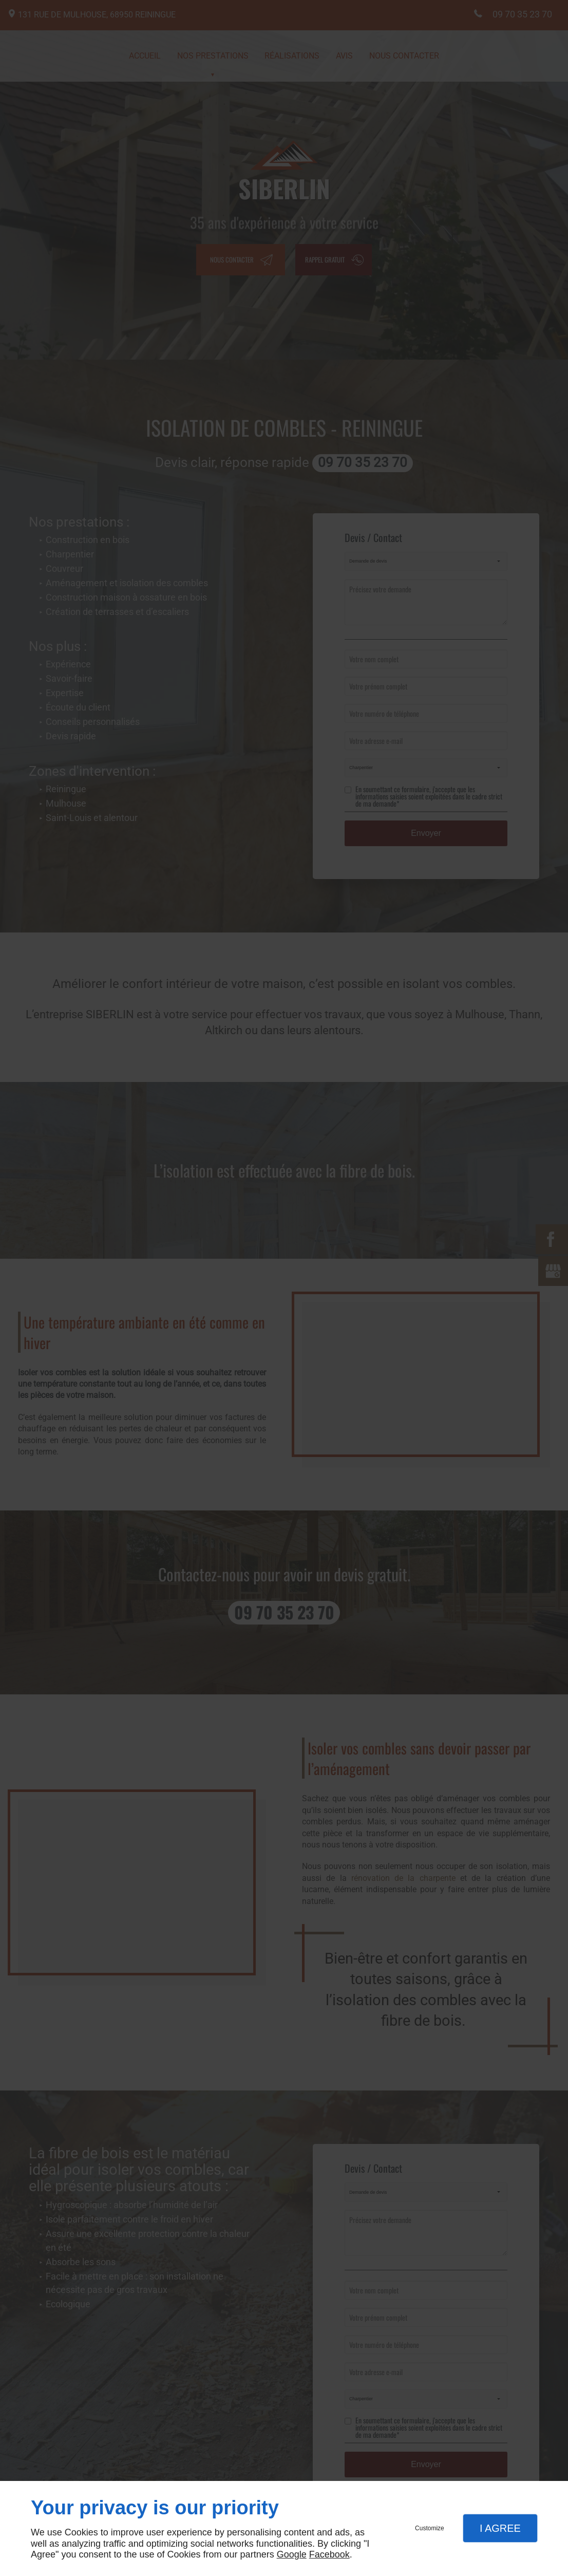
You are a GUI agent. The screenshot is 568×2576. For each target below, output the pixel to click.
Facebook (329, 2554)
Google (292, 2554)
